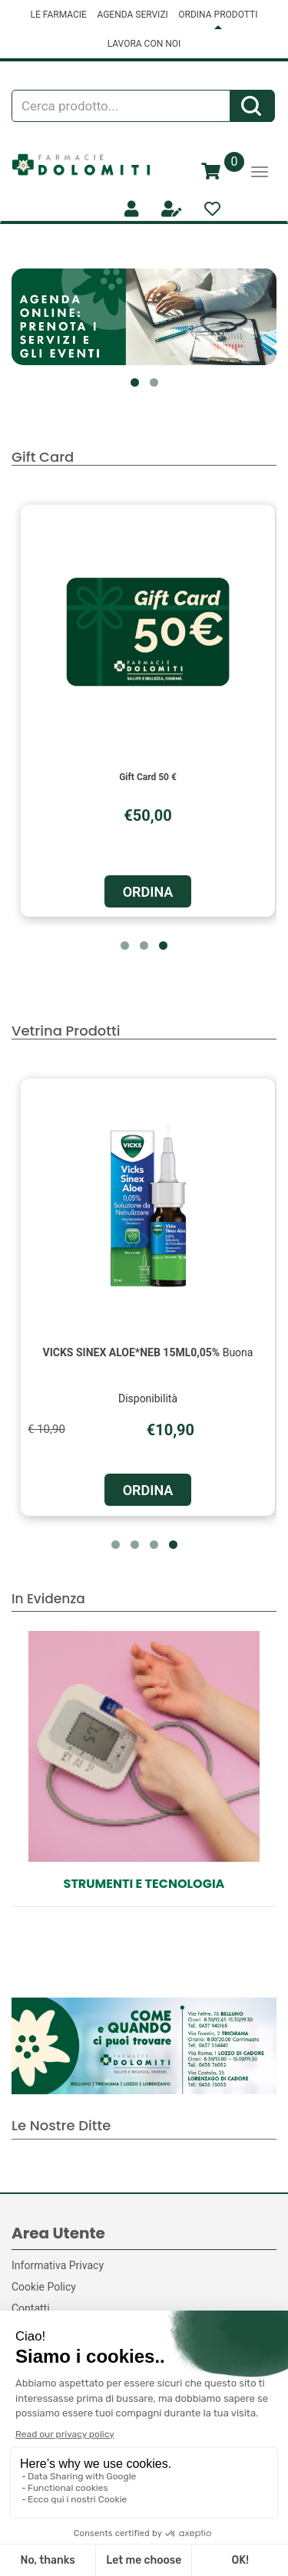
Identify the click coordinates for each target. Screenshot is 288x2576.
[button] (134, 382)
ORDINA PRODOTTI (217, 14)
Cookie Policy (44, 2287)
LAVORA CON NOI (144, 43)
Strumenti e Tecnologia (144, 1883)
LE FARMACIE (59, 14)
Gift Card (43, 456)
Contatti (31, 2308)
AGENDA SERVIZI (132, 14)
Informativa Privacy (58, 2265)
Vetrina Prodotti (66, 1030)
